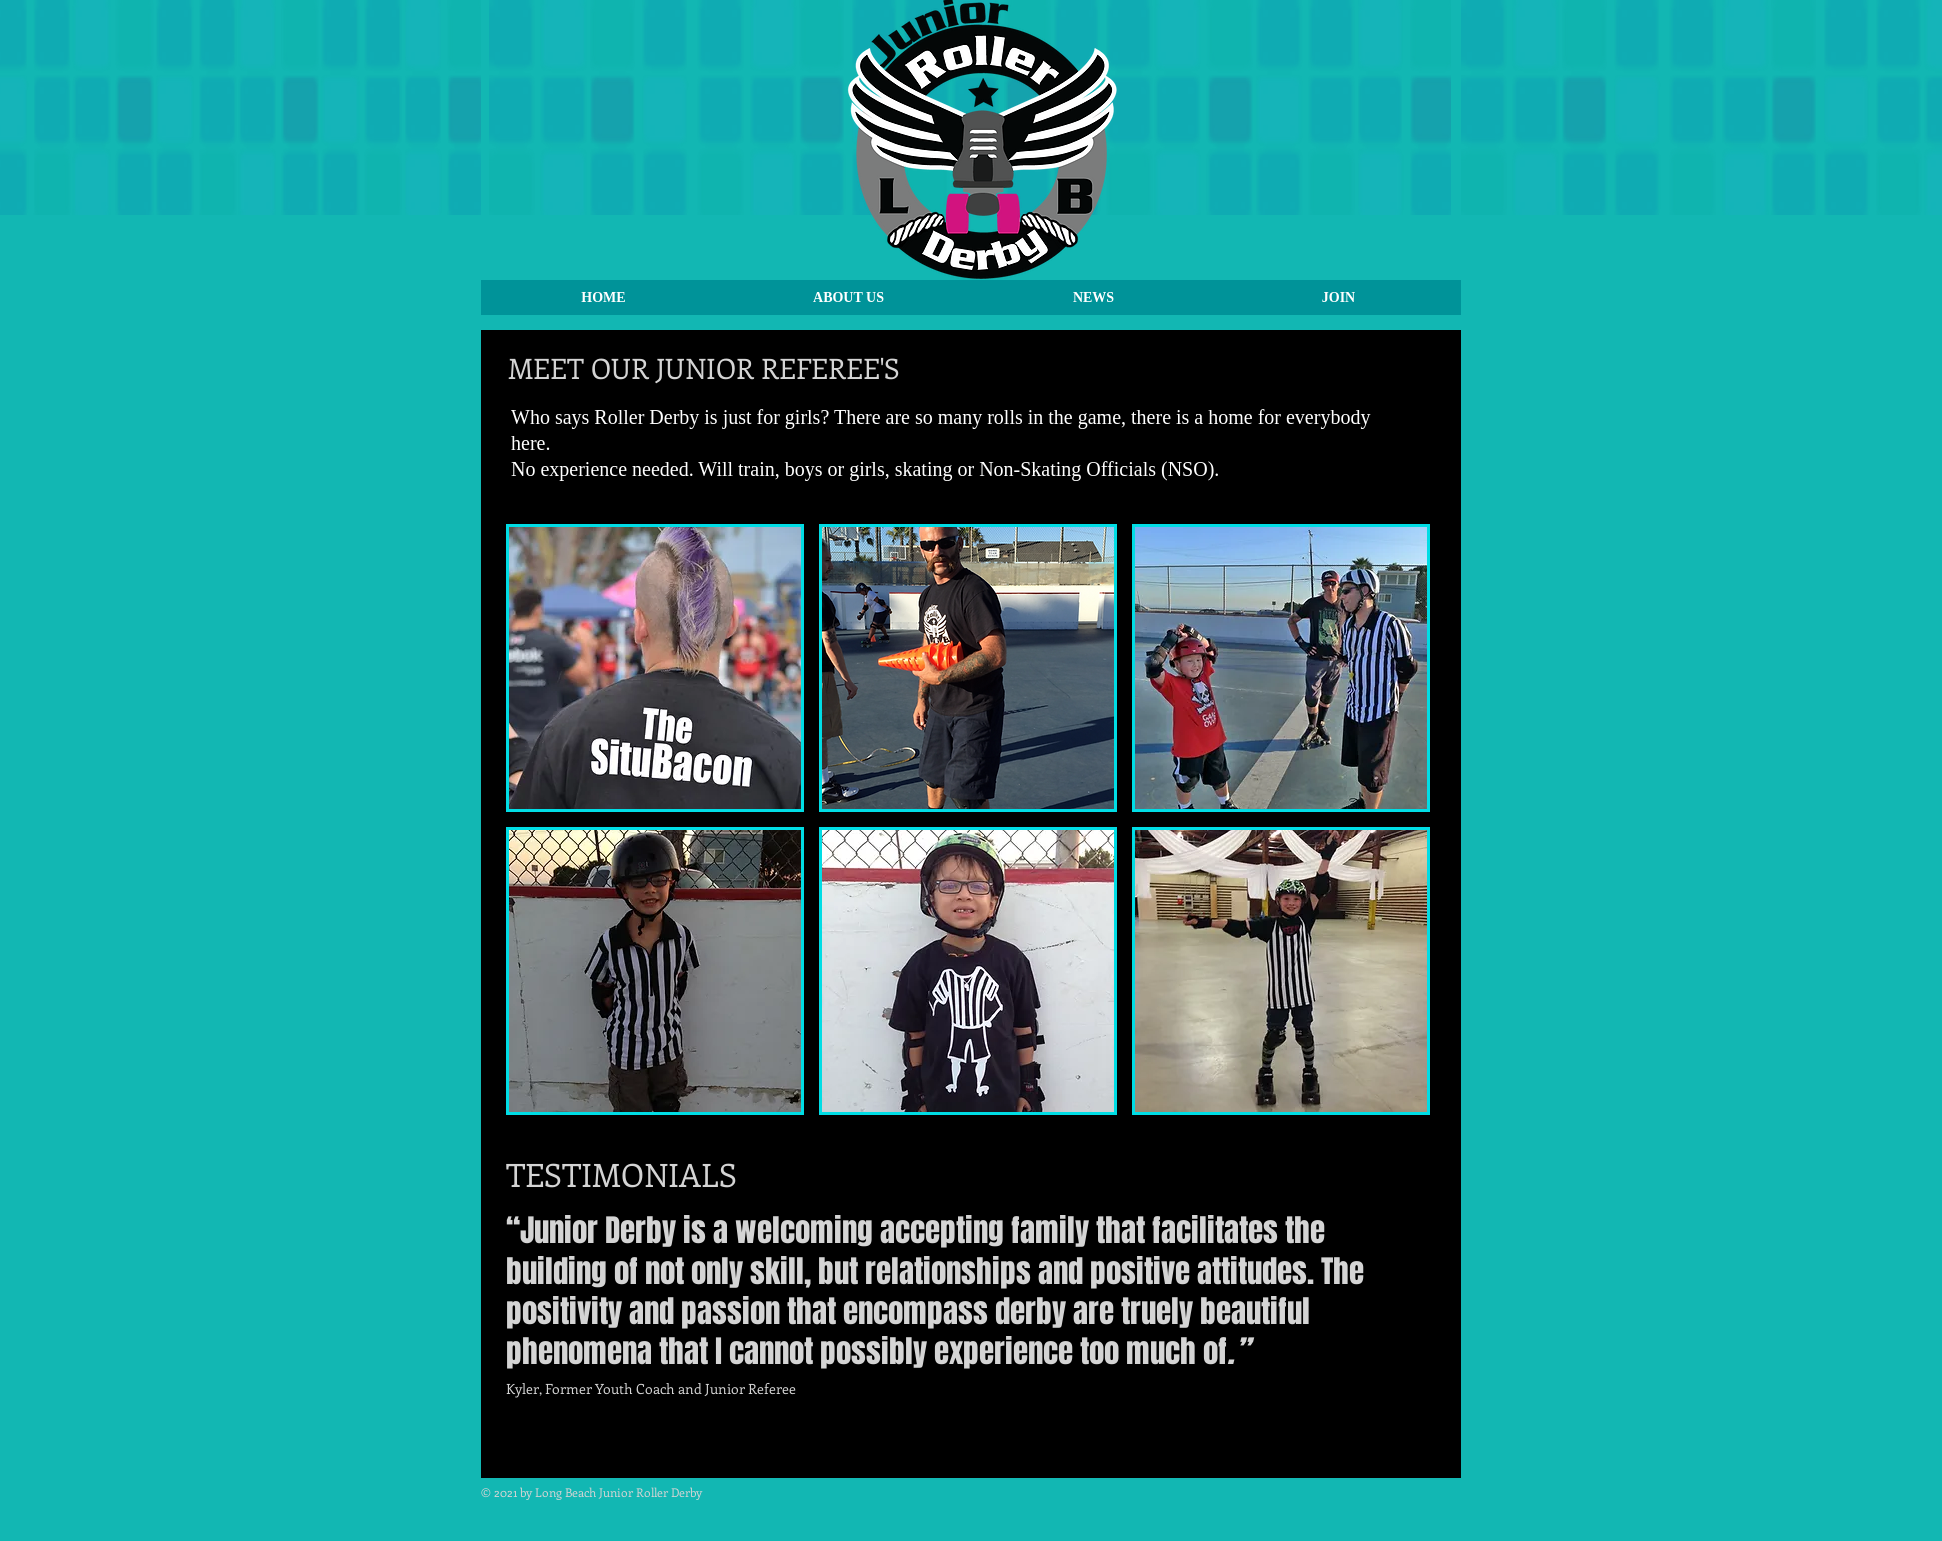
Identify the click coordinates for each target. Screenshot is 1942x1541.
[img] (655, 668)
